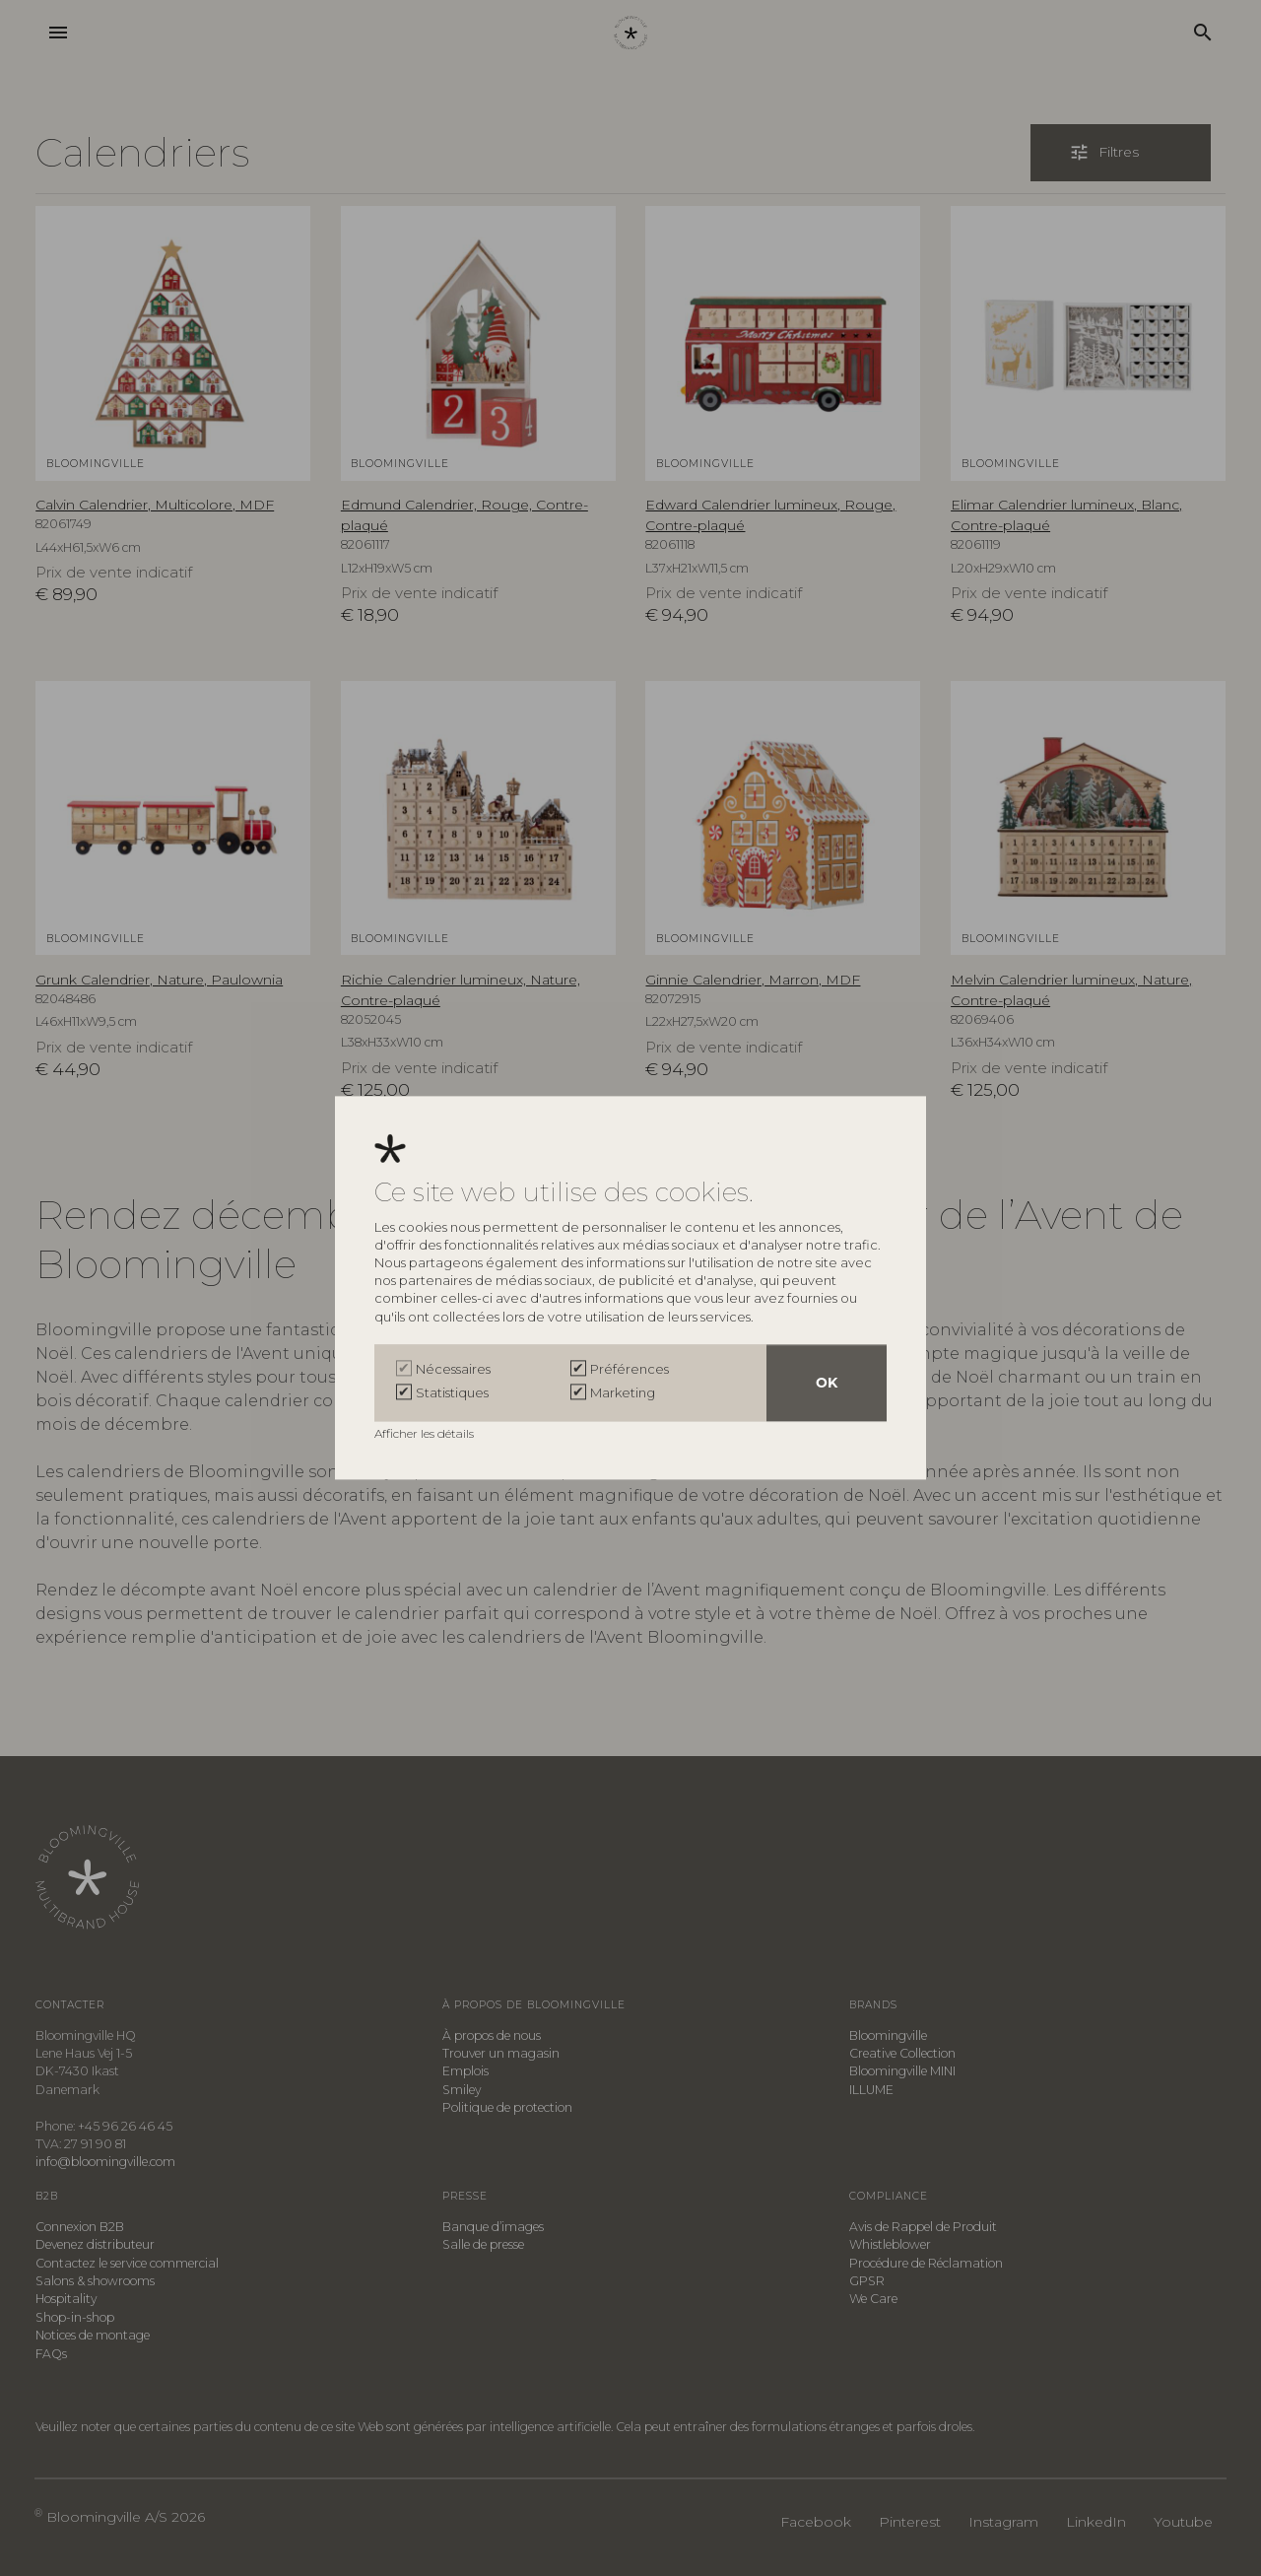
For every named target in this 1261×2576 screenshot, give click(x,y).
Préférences (629, 1370)
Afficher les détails (425, 1434)
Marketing (622, 1393)
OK (826, 1383)
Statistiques (452, 1393)
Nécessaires (453, 1370)
